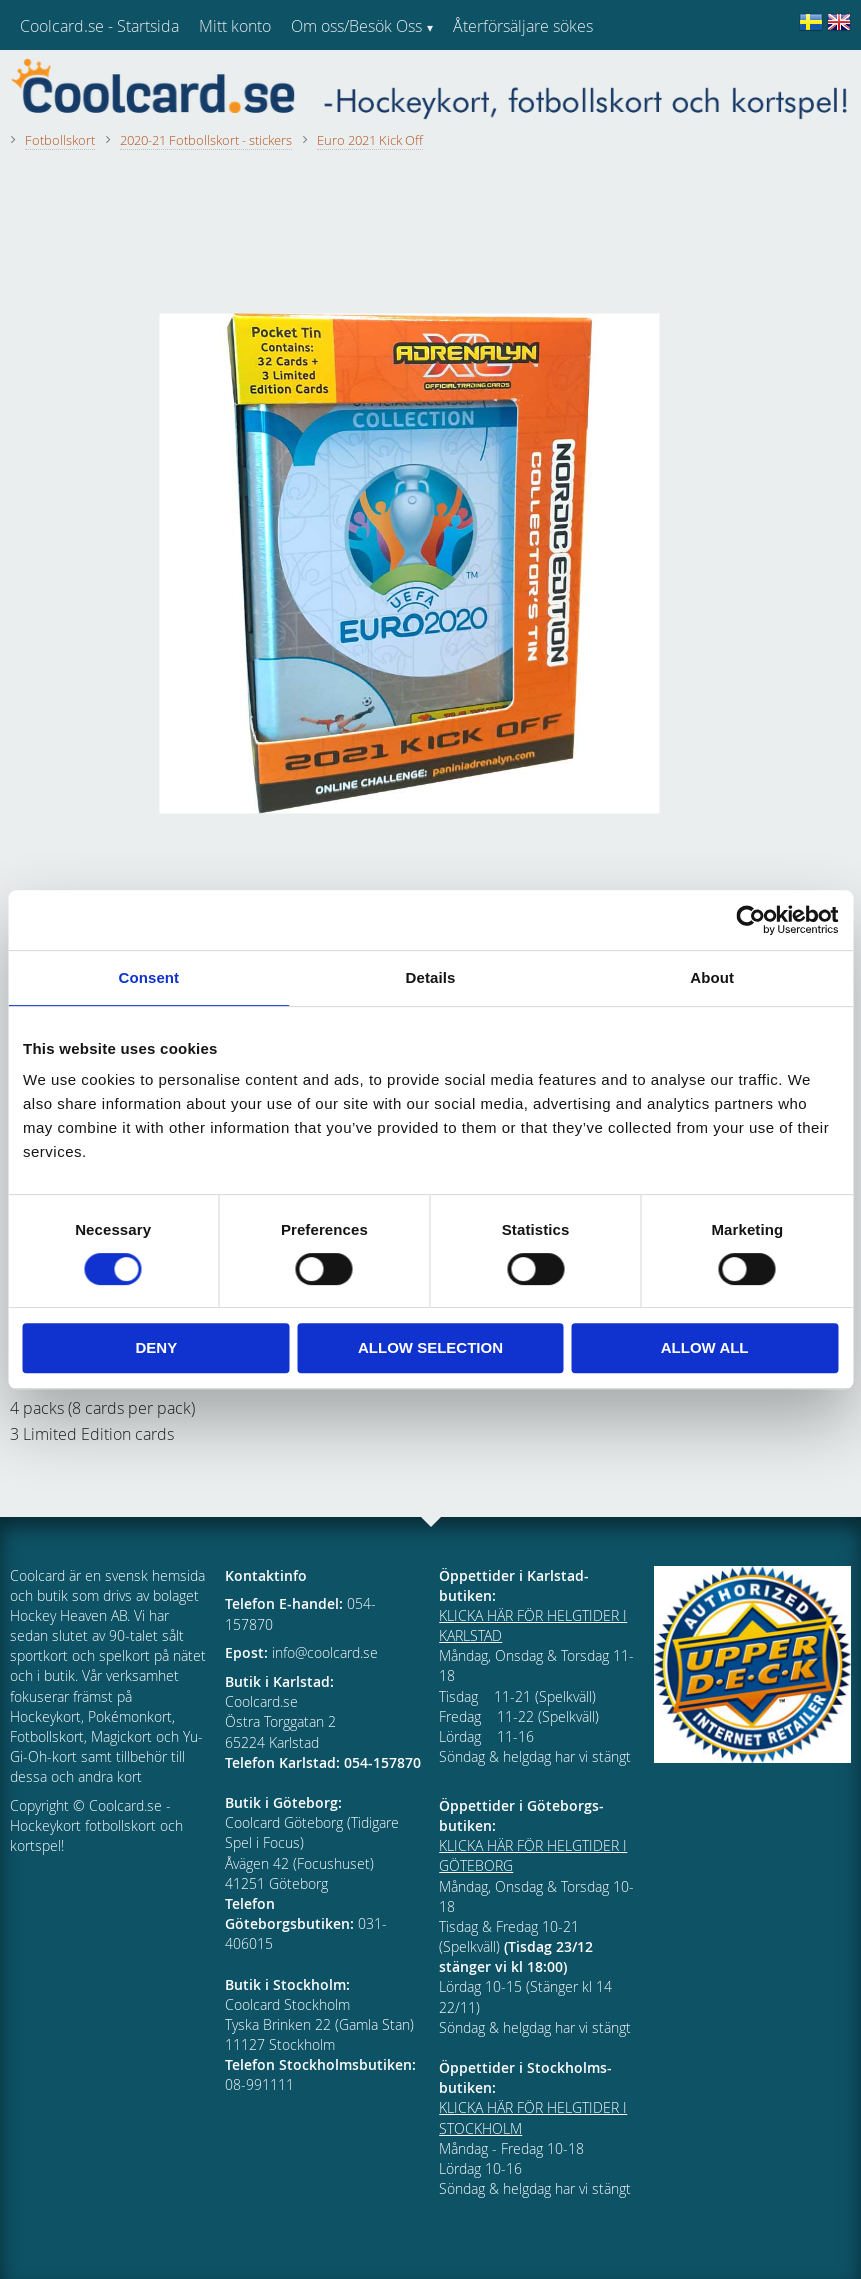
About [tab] (712, 977)
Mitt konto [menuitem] (235, 26)
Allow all (705, 1347)
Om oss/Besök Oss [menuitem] (356, 26)
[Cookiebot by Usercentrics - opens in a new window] (750, 920)
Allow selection (430, 1347)
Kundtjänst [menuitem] (490, 78)
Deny (156, 1347)
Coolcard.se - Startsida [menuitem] (99, 26)
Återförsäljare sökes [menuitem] (523, 26)
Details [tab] (431, 977)
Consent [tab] (148, 977)
